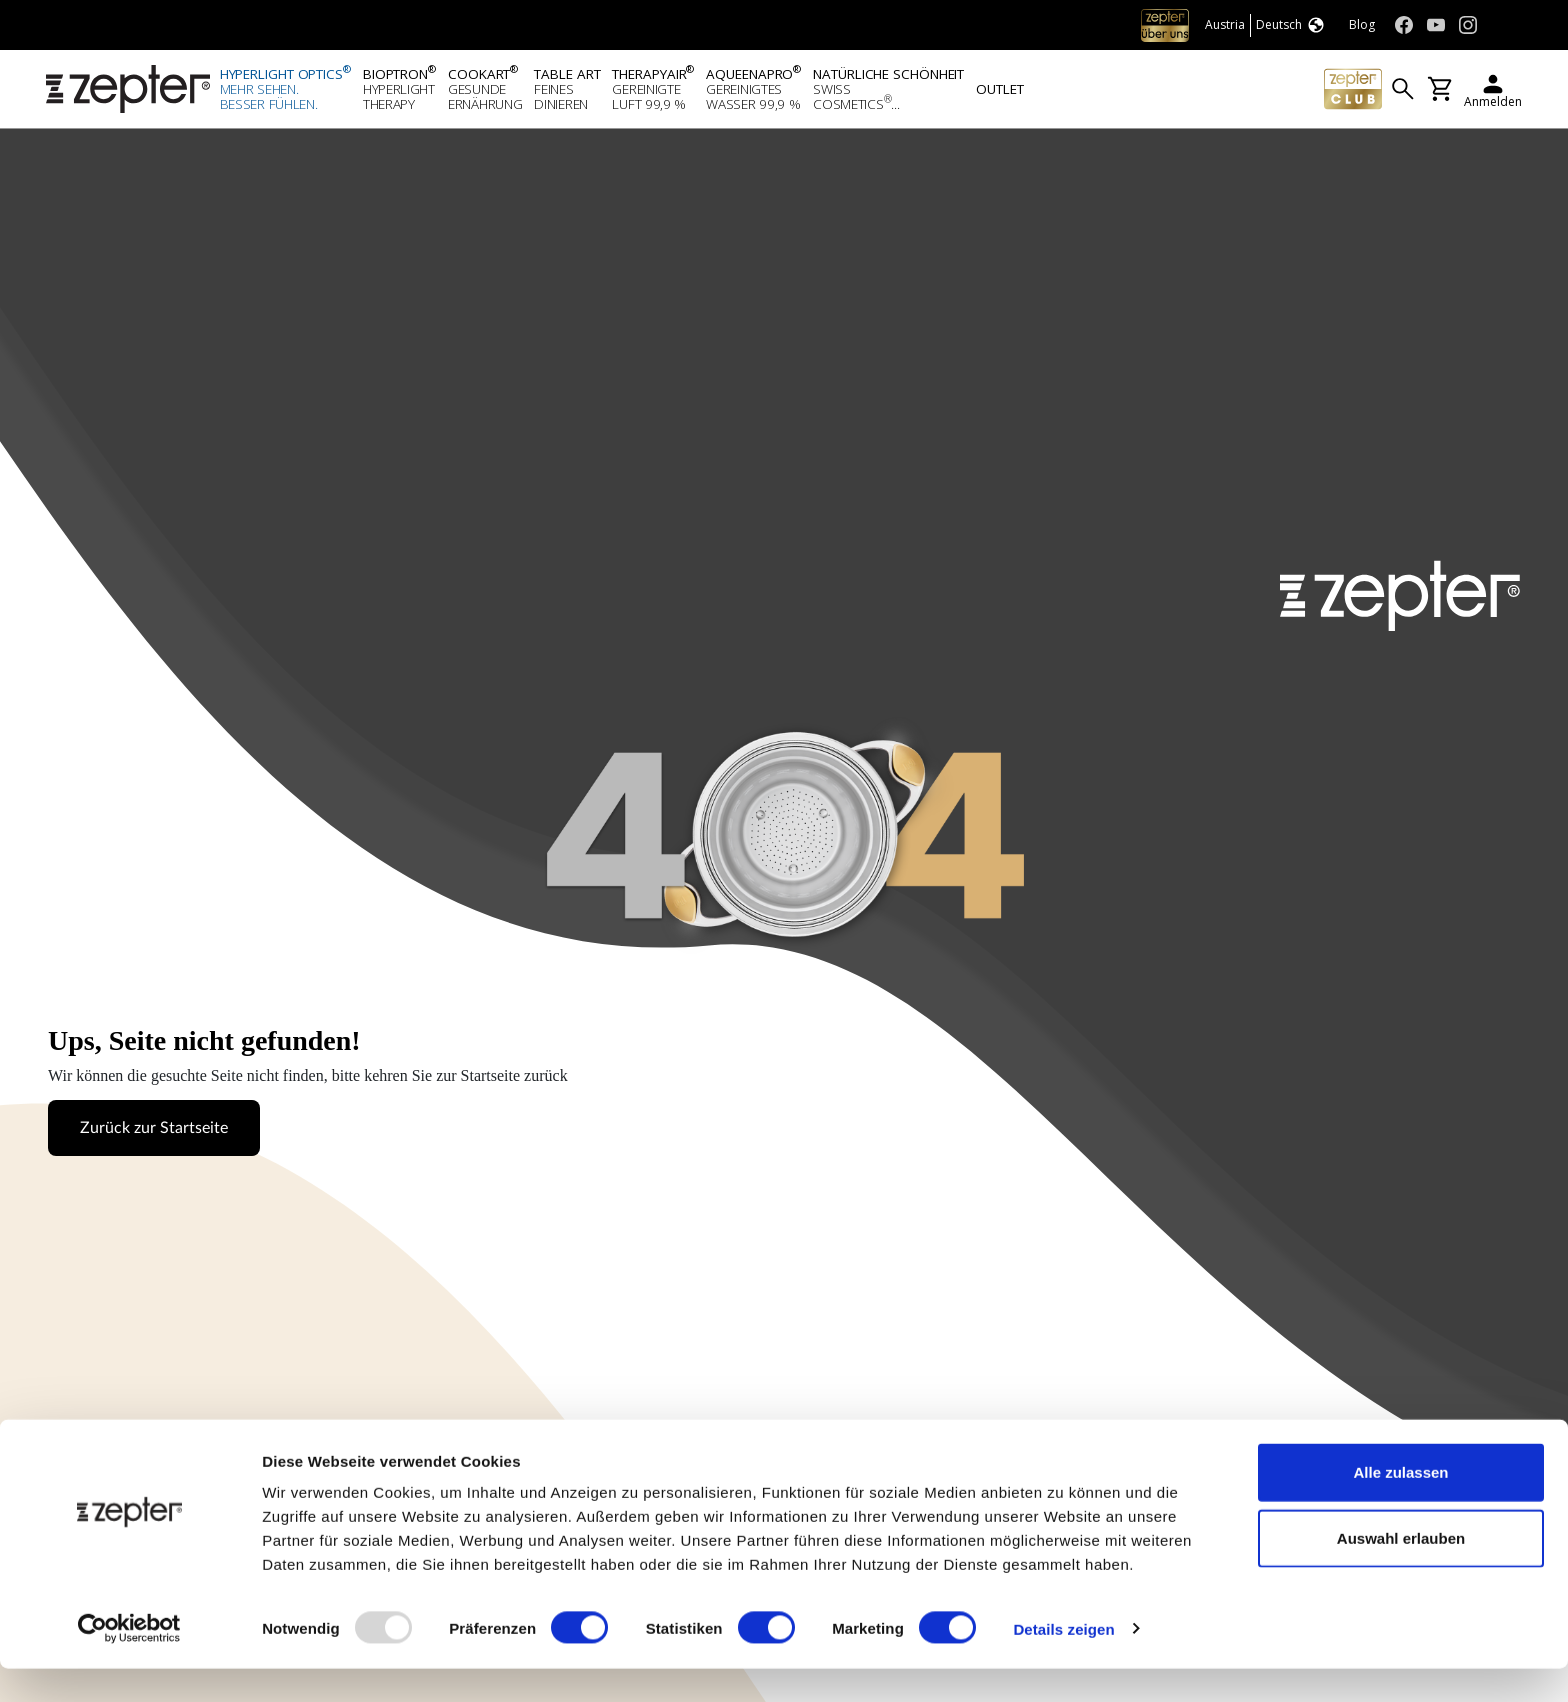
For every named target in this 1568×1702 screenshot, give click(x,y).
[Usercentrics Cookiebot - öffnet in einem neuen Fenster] (129, 1663)
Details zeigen (1063, 1662)
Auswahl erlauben (1401, 1571)
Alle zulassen (1400, 1505)
